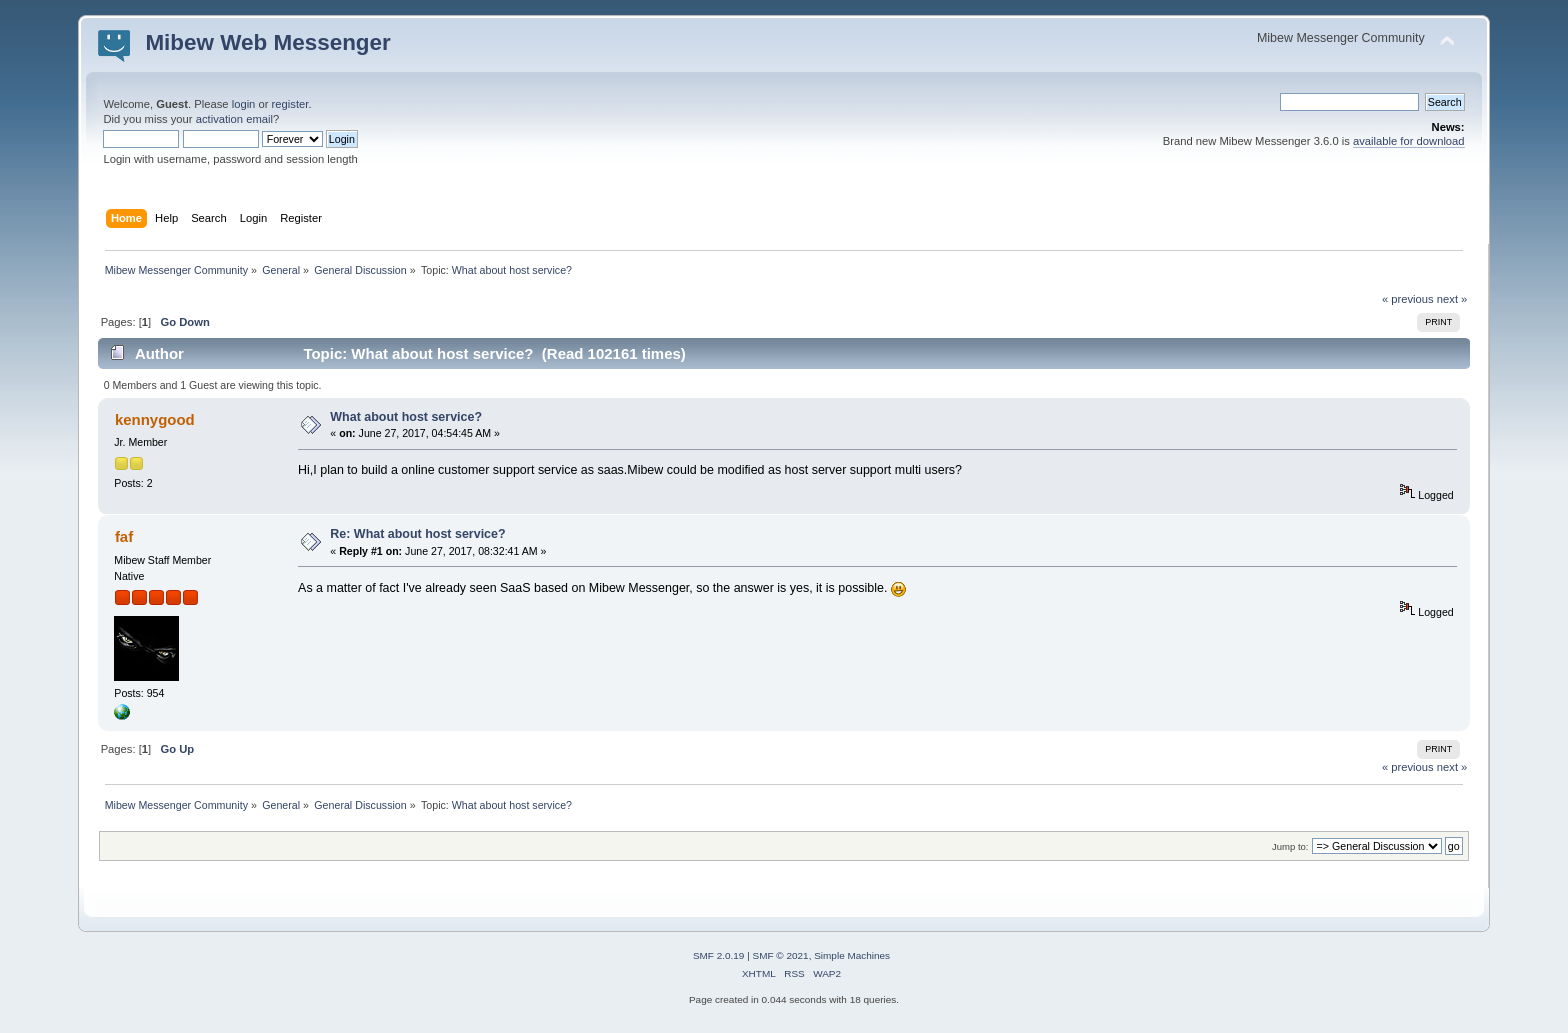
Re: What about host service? (417, 534)
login (244, 104)
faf (124, 536)
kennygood (155, 419)
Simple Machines (852, 955)
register (290, 104)
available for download (1409, 141)
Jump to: (1290, 846)
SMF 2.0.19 (719, 955)
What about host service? (406, 417)
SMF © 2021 (781, 955)
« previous (1408, 299)
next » (1452, 299)
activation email (234, 119)
